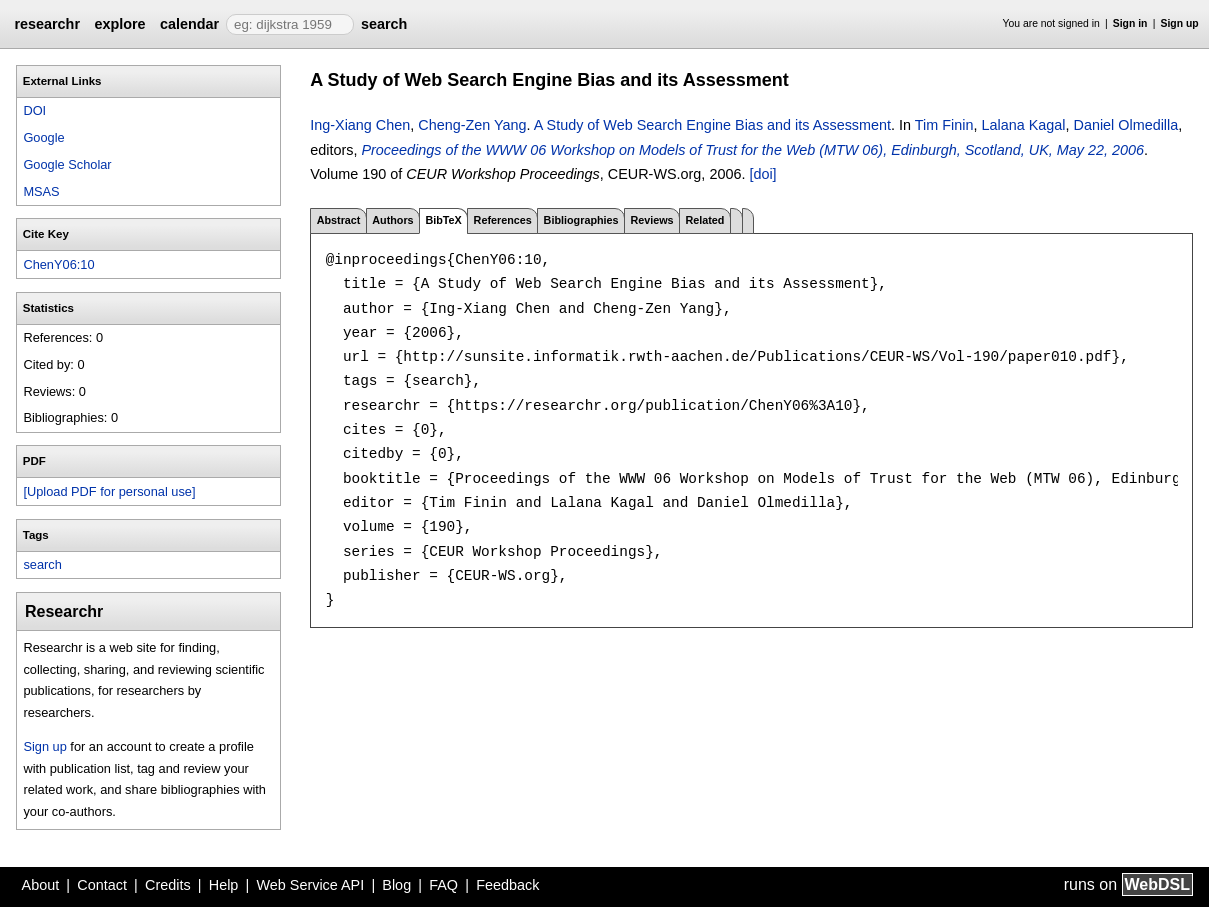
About (41, 885)
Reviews (651, 220)
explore (119, 24)
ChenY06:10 (58, 264)
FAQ (443, 885)
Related (704, 220)
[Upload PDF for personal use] (109, 491)
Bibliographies (581, 220)
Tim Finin (944, 125)
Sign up (1180, 23)
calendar (189, 24)
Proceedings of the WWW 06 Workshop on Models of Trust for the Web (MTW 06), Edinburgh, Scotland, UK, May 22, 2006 (752, 150)
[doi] (762, 174)
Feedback (507, 885)
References (503, 220)
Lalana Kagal (1023, 125)
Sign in (1130, 23)
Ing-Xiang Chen (360, 125)
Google (43, 137)
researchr (47, 24)
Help (224, 885)
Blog (396, 885)
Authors (392, 220)
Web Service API (310, 885)
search (384, 24)
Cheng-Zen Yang (472, 125)
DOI (34, 110)
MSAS (41, 191)
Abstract (339, 220)
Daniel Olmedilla (1125, 125)
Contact (102, 885)
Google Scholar (67, 164)
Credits (168, 885)
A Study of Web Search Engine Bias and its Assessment (712, 125)
